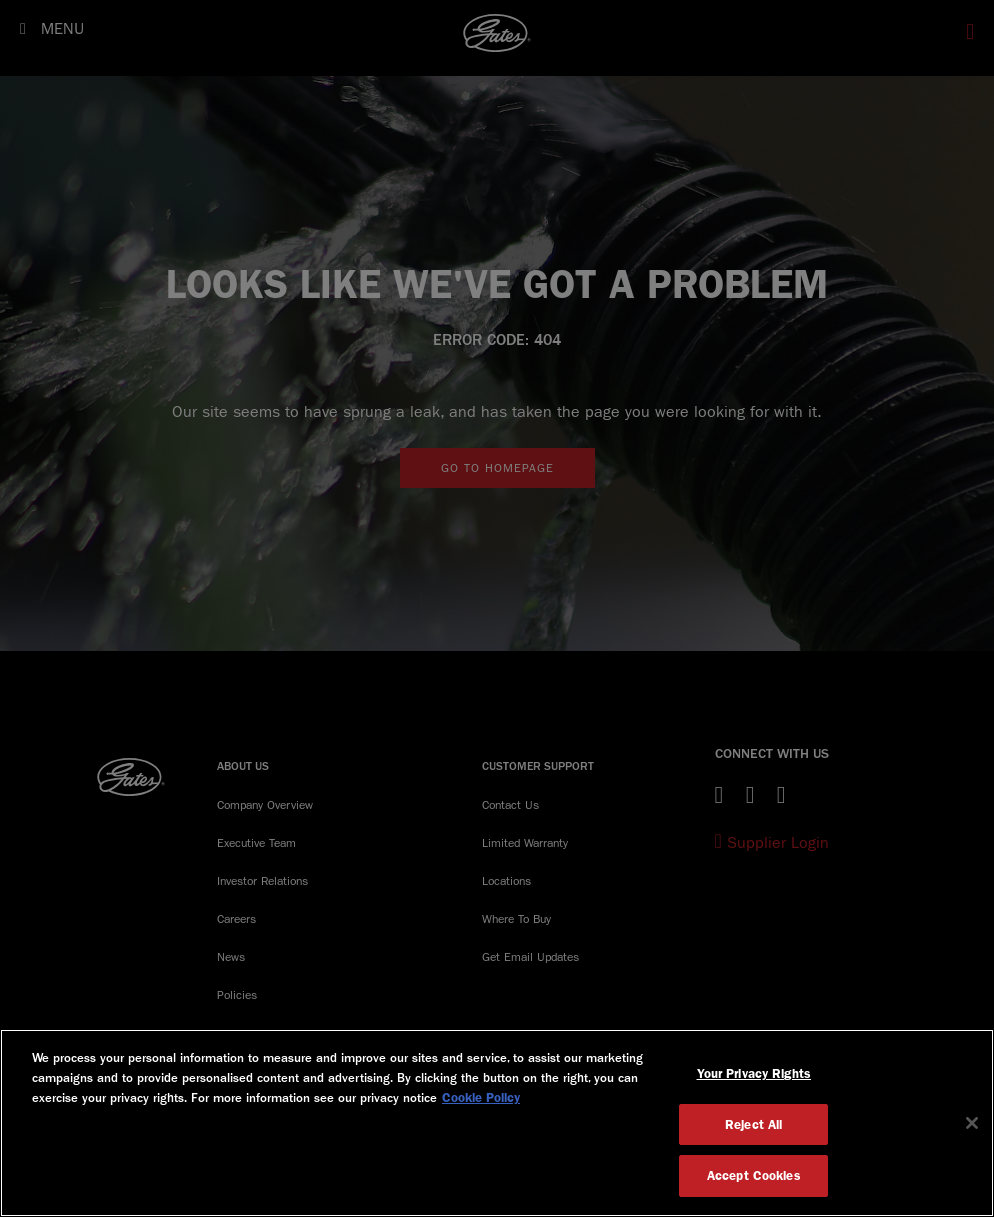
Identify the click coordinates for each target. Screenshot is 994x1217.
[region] (497, 1123)
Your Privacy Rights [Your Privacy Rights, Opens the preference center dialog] (754, 1073)
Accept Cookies (754, 1175)
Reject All (753, 1124)
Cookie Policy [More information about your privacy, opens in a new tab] (481, 1097)
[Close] (972, 1123)
